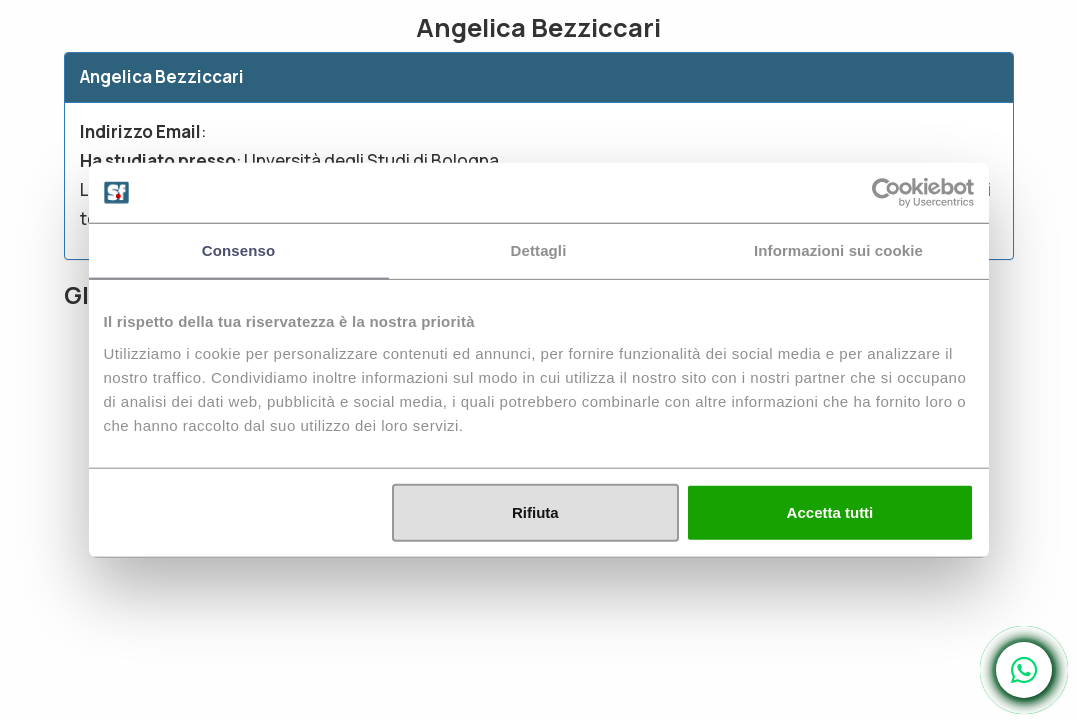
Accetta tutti (830, 511)
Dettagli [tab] (539, 250)
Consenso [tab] (238, 250)
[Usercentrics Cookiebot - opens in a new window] (886, 193)
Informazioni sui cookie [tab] (838, 250)
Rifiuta (535, 511)
